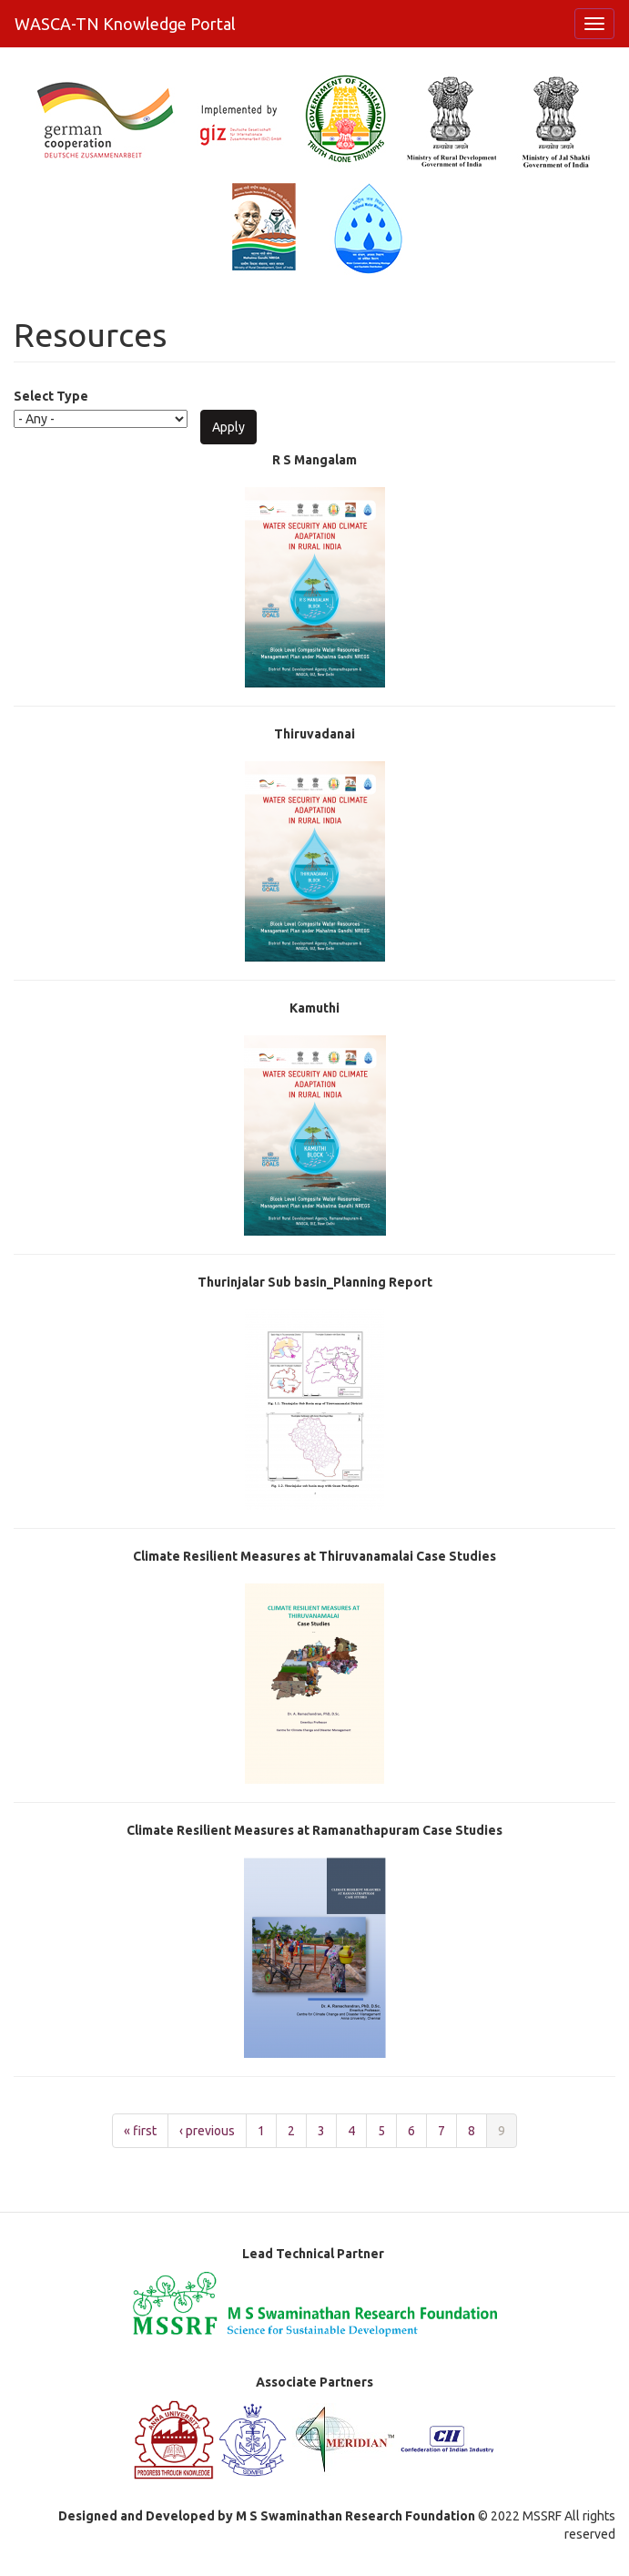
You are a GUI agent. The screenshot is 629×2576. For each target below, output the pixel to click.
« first (140, 2130)
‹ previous (207, 2130)
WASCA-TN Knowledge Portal (125, 24)
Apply (228, 427)
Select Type (51, 396)
